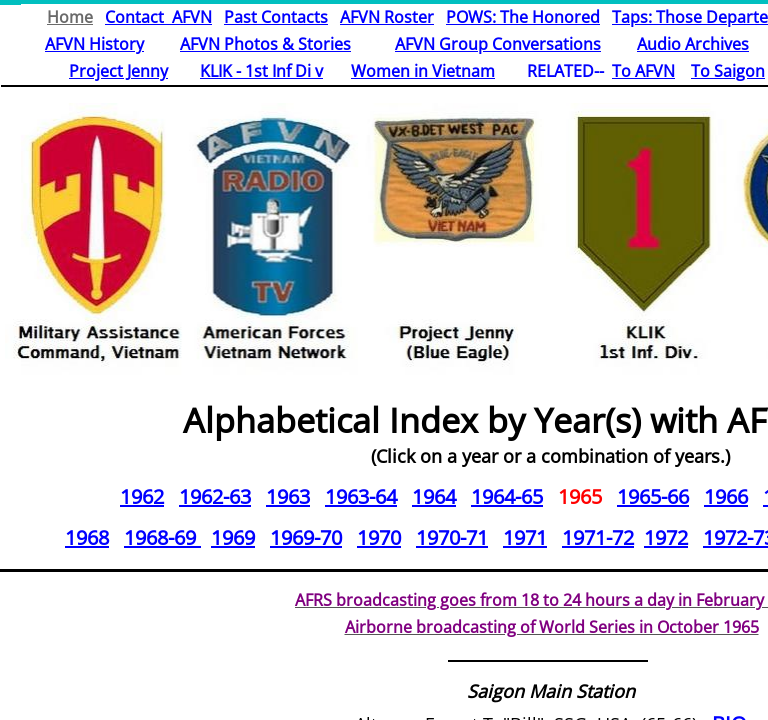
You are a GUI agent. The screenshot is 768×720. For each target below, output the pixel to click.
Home (70, 17)
